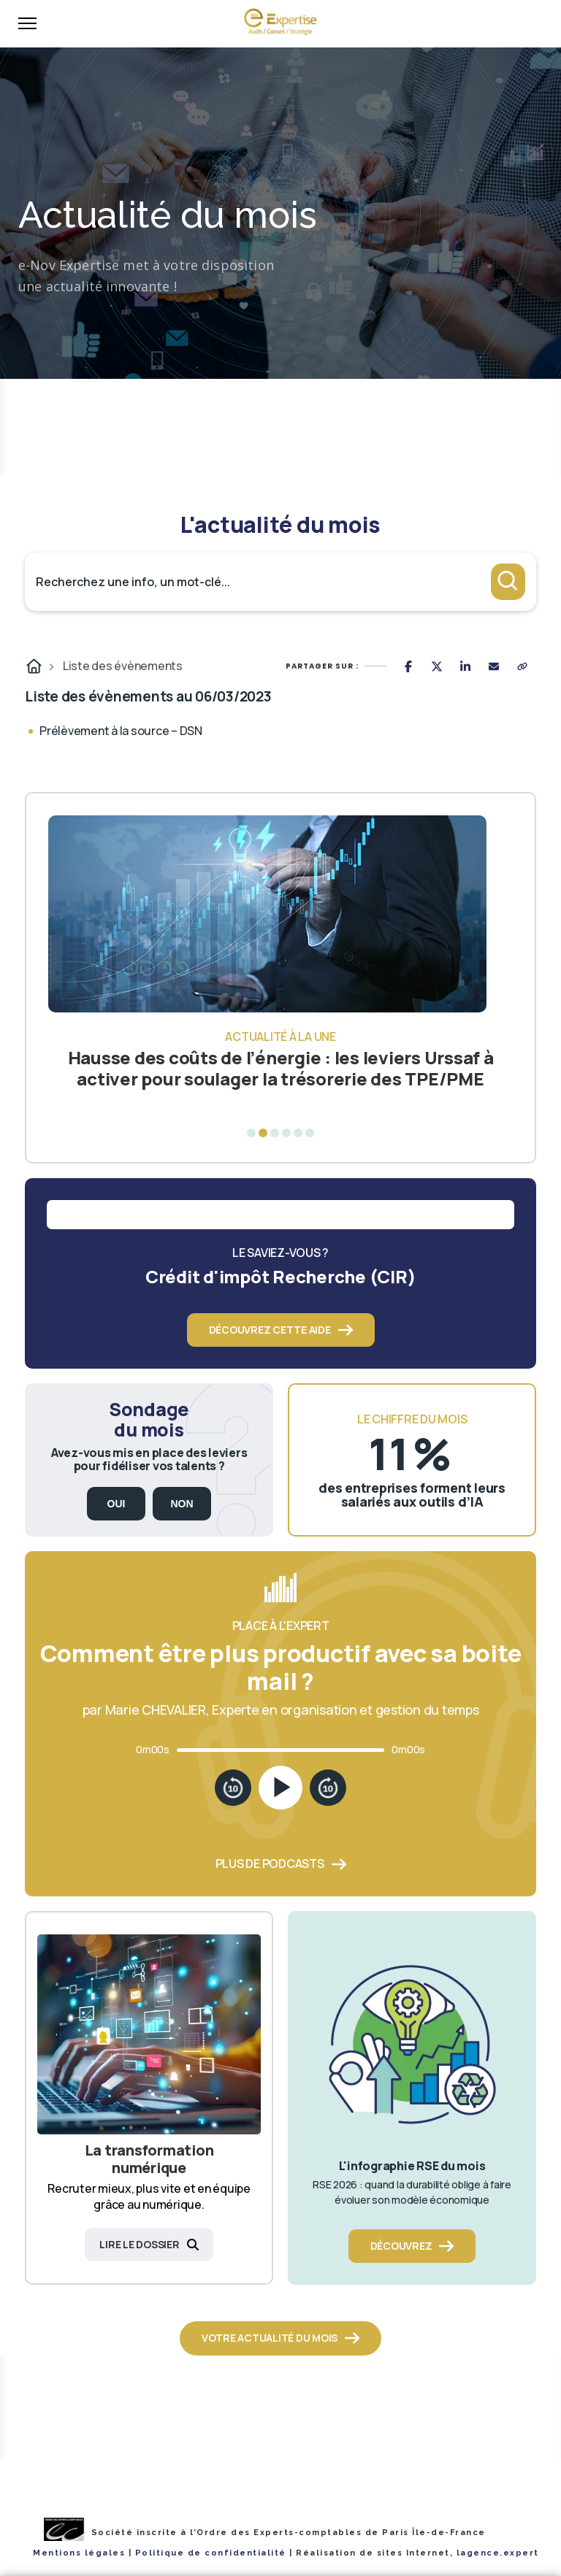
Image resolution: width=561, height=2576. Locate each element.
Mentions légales (79, 2553)
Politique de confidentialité (210, 2553)
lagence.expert (498, 2553)
